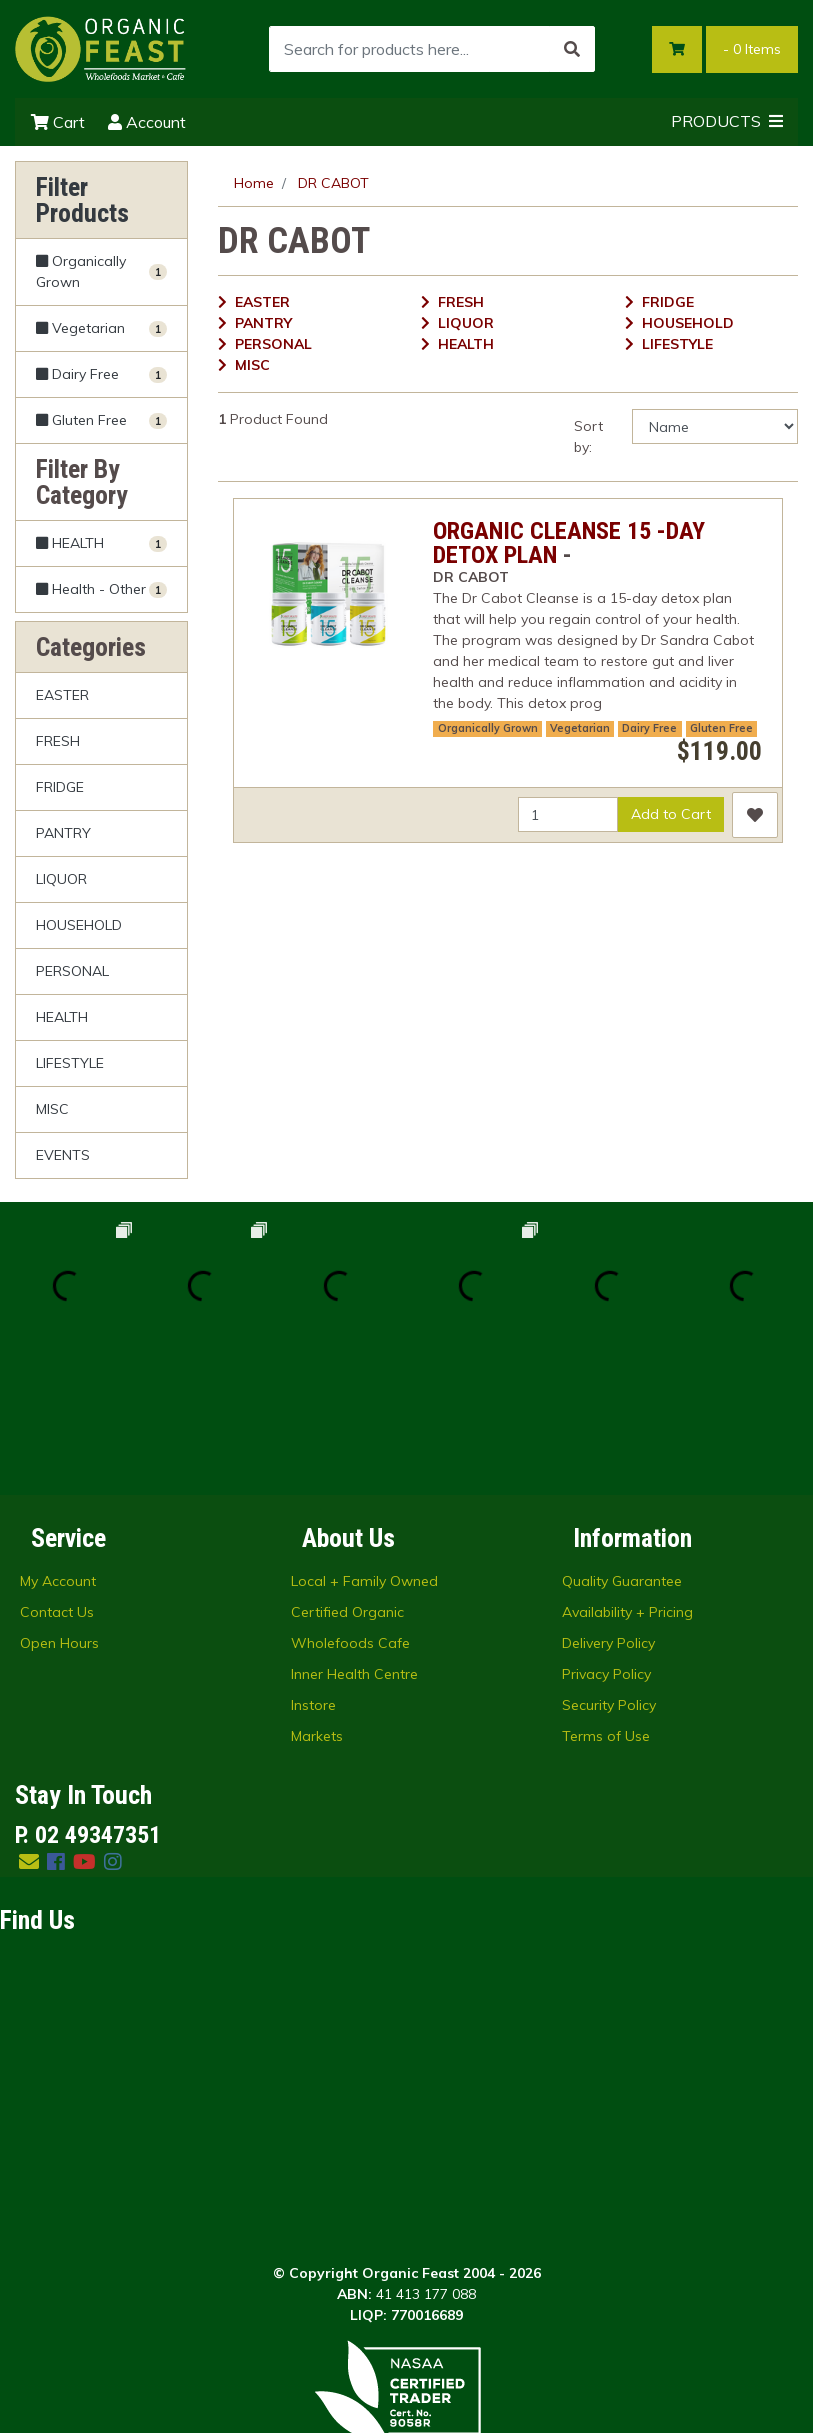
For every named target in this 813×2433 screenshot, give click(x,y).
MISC (52, 1109)
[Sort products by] (715, 426)
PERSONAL (72, 971)
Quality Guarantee (622, 1445)
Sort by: (588, 436)
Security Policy (609, 1569)
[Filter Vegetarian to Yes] (101, 328)
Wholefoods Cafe (350, 1507)
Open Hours (59, 1507)
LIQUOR (61, 879)
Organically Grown (488, 728)
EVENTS (63, 1155)
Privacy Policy (606, 1538)
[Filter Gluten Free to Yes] (101, 420)
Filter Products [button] (82, 200)
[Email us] (29, 1725)
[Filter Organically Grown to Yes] (101, 272)
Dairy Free (649, 728)
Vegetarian (580, 728)
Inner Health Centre (354, 1538)
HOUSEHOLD (79, 925)
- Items (752, 49)
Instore (313, 1569)
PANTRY (63, 833)
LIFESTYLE (70, 1063)
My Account (58, 1445)
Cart (58, 122)
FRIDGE (60, 787)
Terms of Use (606, 1600)
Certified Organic (347, 1476)
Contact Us (57, 1476)
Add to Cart (671, 814)
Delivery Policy (608, 1507)
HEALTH (62, 1017)
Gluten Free (721, 728)
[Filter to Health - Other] (101, 589)
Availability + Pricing (627, 1476)
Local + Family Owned (364, 1445)
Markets (317, 1600)
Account (147, 122)
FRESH (58, 741)
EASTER (62, 695)
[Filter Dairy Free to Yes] (101, 374)
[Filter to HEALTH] (101, 543)
